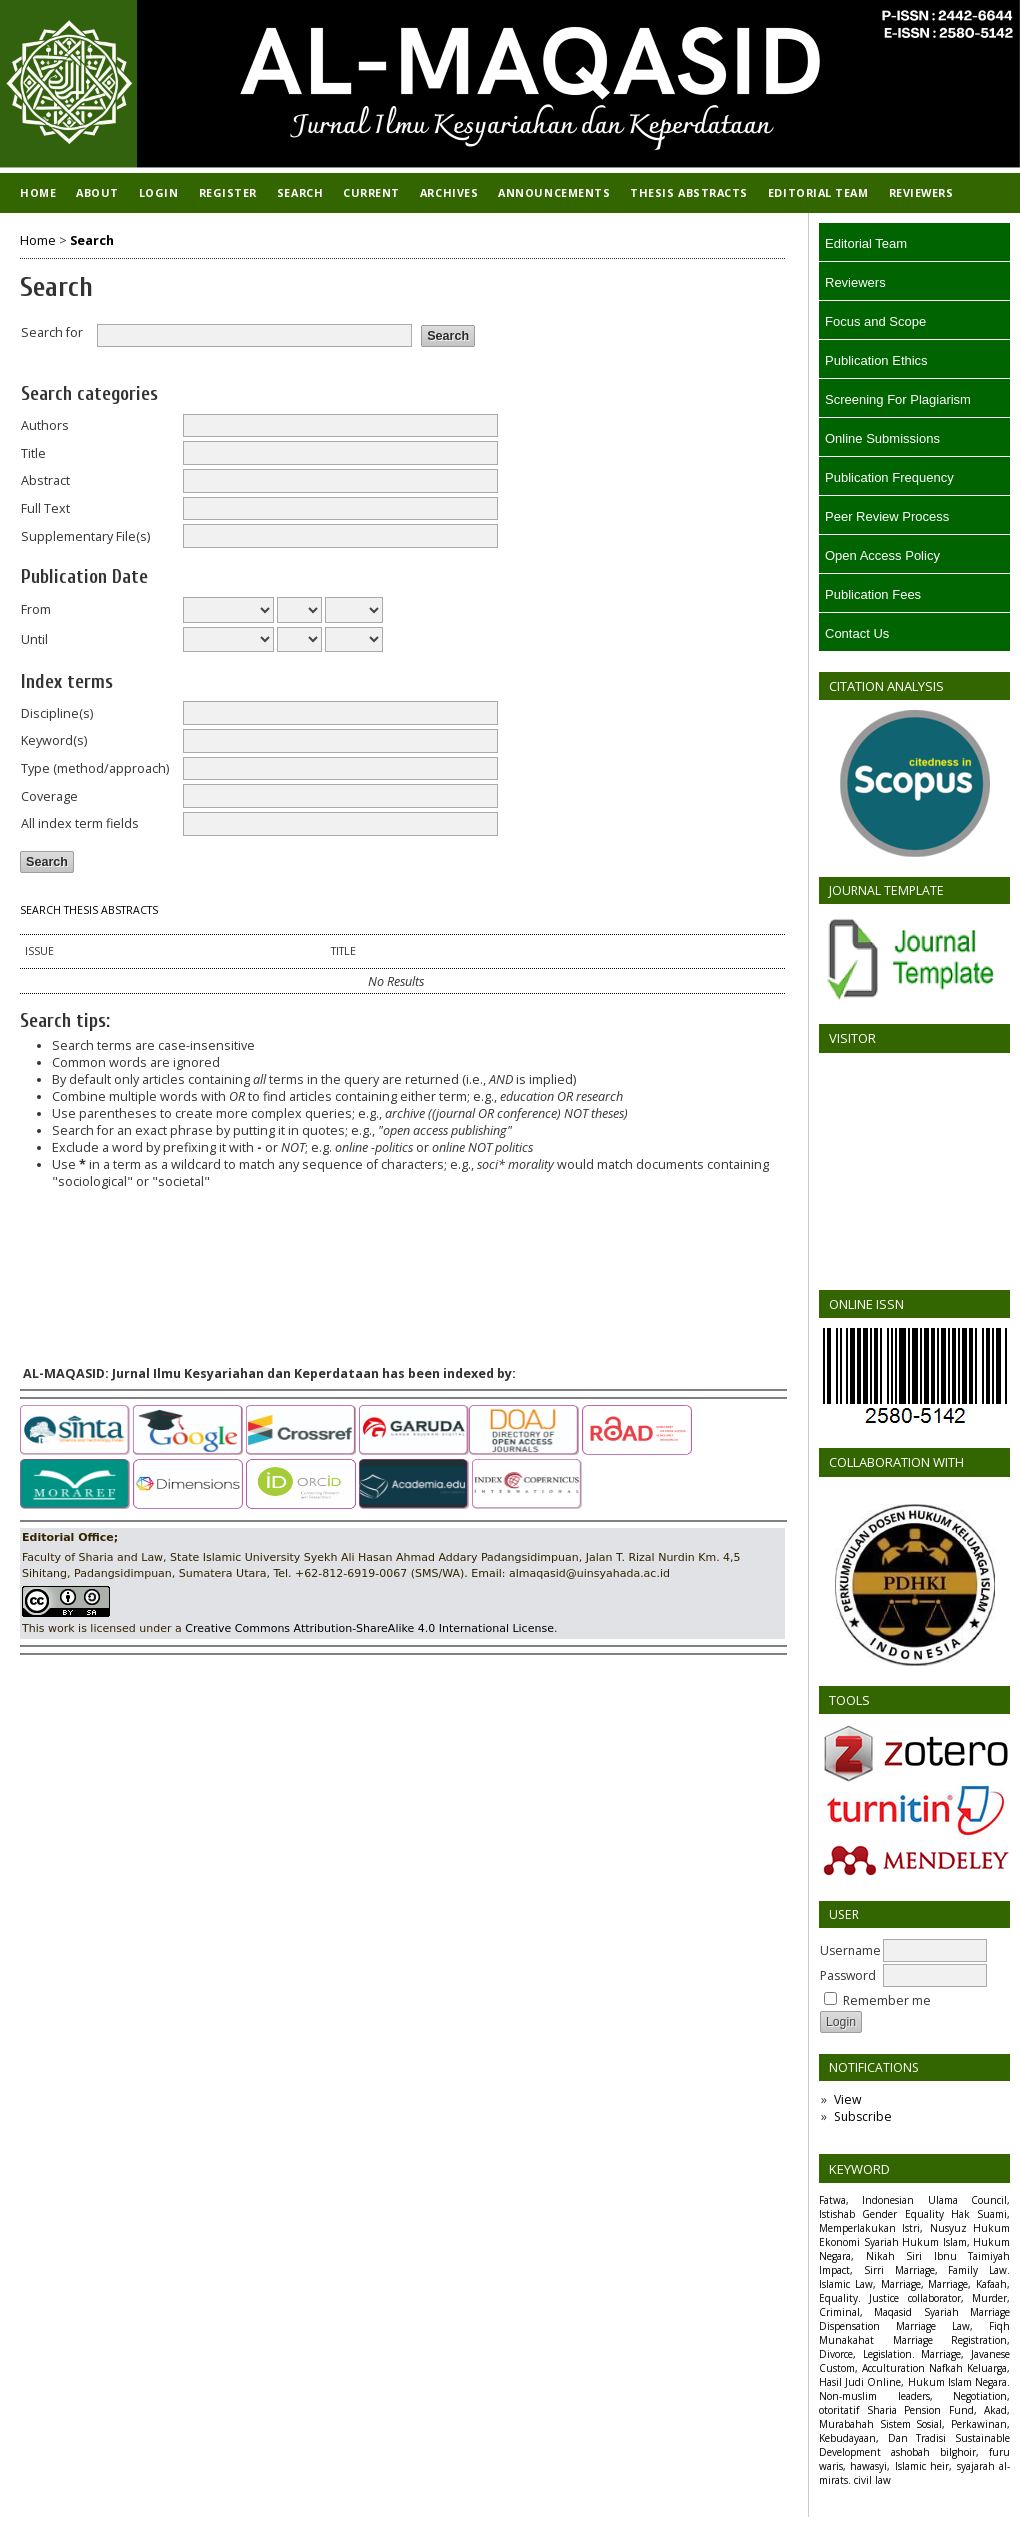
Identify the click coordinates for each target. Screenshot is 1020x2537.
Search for (52, 332)
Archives (449, 192)
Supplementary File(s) (85, 536)
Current (371, 192)
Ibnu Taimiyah (972, 2256)
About (97, 192)
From (36, 609)
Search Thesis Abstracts (89, 910)
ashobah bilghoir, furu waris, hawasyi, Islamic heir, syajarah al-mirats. (914, 2466)
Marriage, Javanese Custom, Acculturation (914, 2361)
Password (848, 1975)
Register (228, 192)
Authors (45, 425)
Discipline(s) (57, 713)
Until (34, 639)
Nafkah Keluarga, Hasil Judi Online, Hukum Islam (914, 2375)
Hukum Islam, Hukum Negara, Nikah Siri (914, 2249)
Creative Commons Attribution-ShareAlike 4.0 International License (369, 1628)
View (847, 2099)
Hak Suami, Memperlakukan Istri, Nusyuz (914, 2221)
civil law (872, 2480)
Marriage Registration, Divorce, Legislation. (914, 2347)
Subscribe (863, 2116)
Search (300, 192)
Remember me (887, 2000)
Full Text (45, 508)
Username (850, 1950)
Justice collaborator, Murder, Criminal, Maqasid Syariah (914, 2305)
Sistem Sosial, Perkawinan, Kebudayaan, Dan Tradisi (914, 2431)
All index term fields (80, 823)
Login (159, 192)
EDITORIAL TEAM (818, 192)
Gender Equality (902, 2214)
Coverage (49, 796)
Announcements (554, 192)
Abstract (45, 480)
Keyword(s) (54, 740)
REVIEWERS (921, 192)
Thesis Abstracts (689, 192)
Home (38, 192)
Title (33, 453)
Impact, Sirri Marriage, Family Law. (914, 2270)
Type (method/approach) (95, 768)
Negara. (992, 2382)
